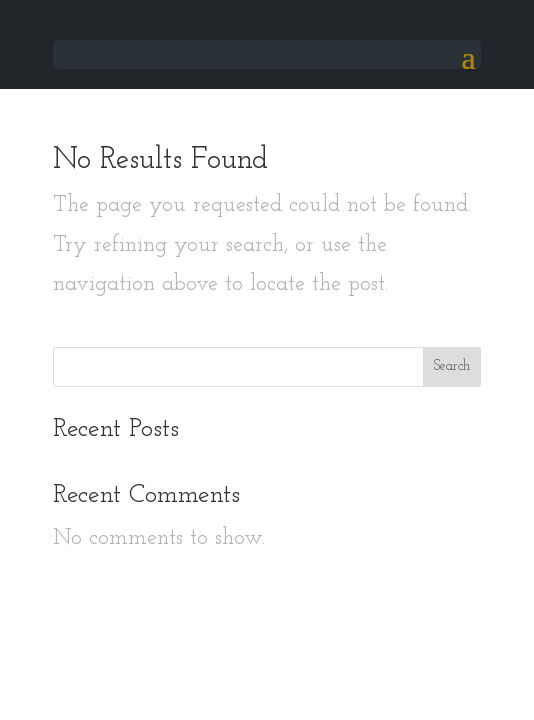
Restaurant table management (267, 685)
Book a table (59, 635)
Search (452, 366)
